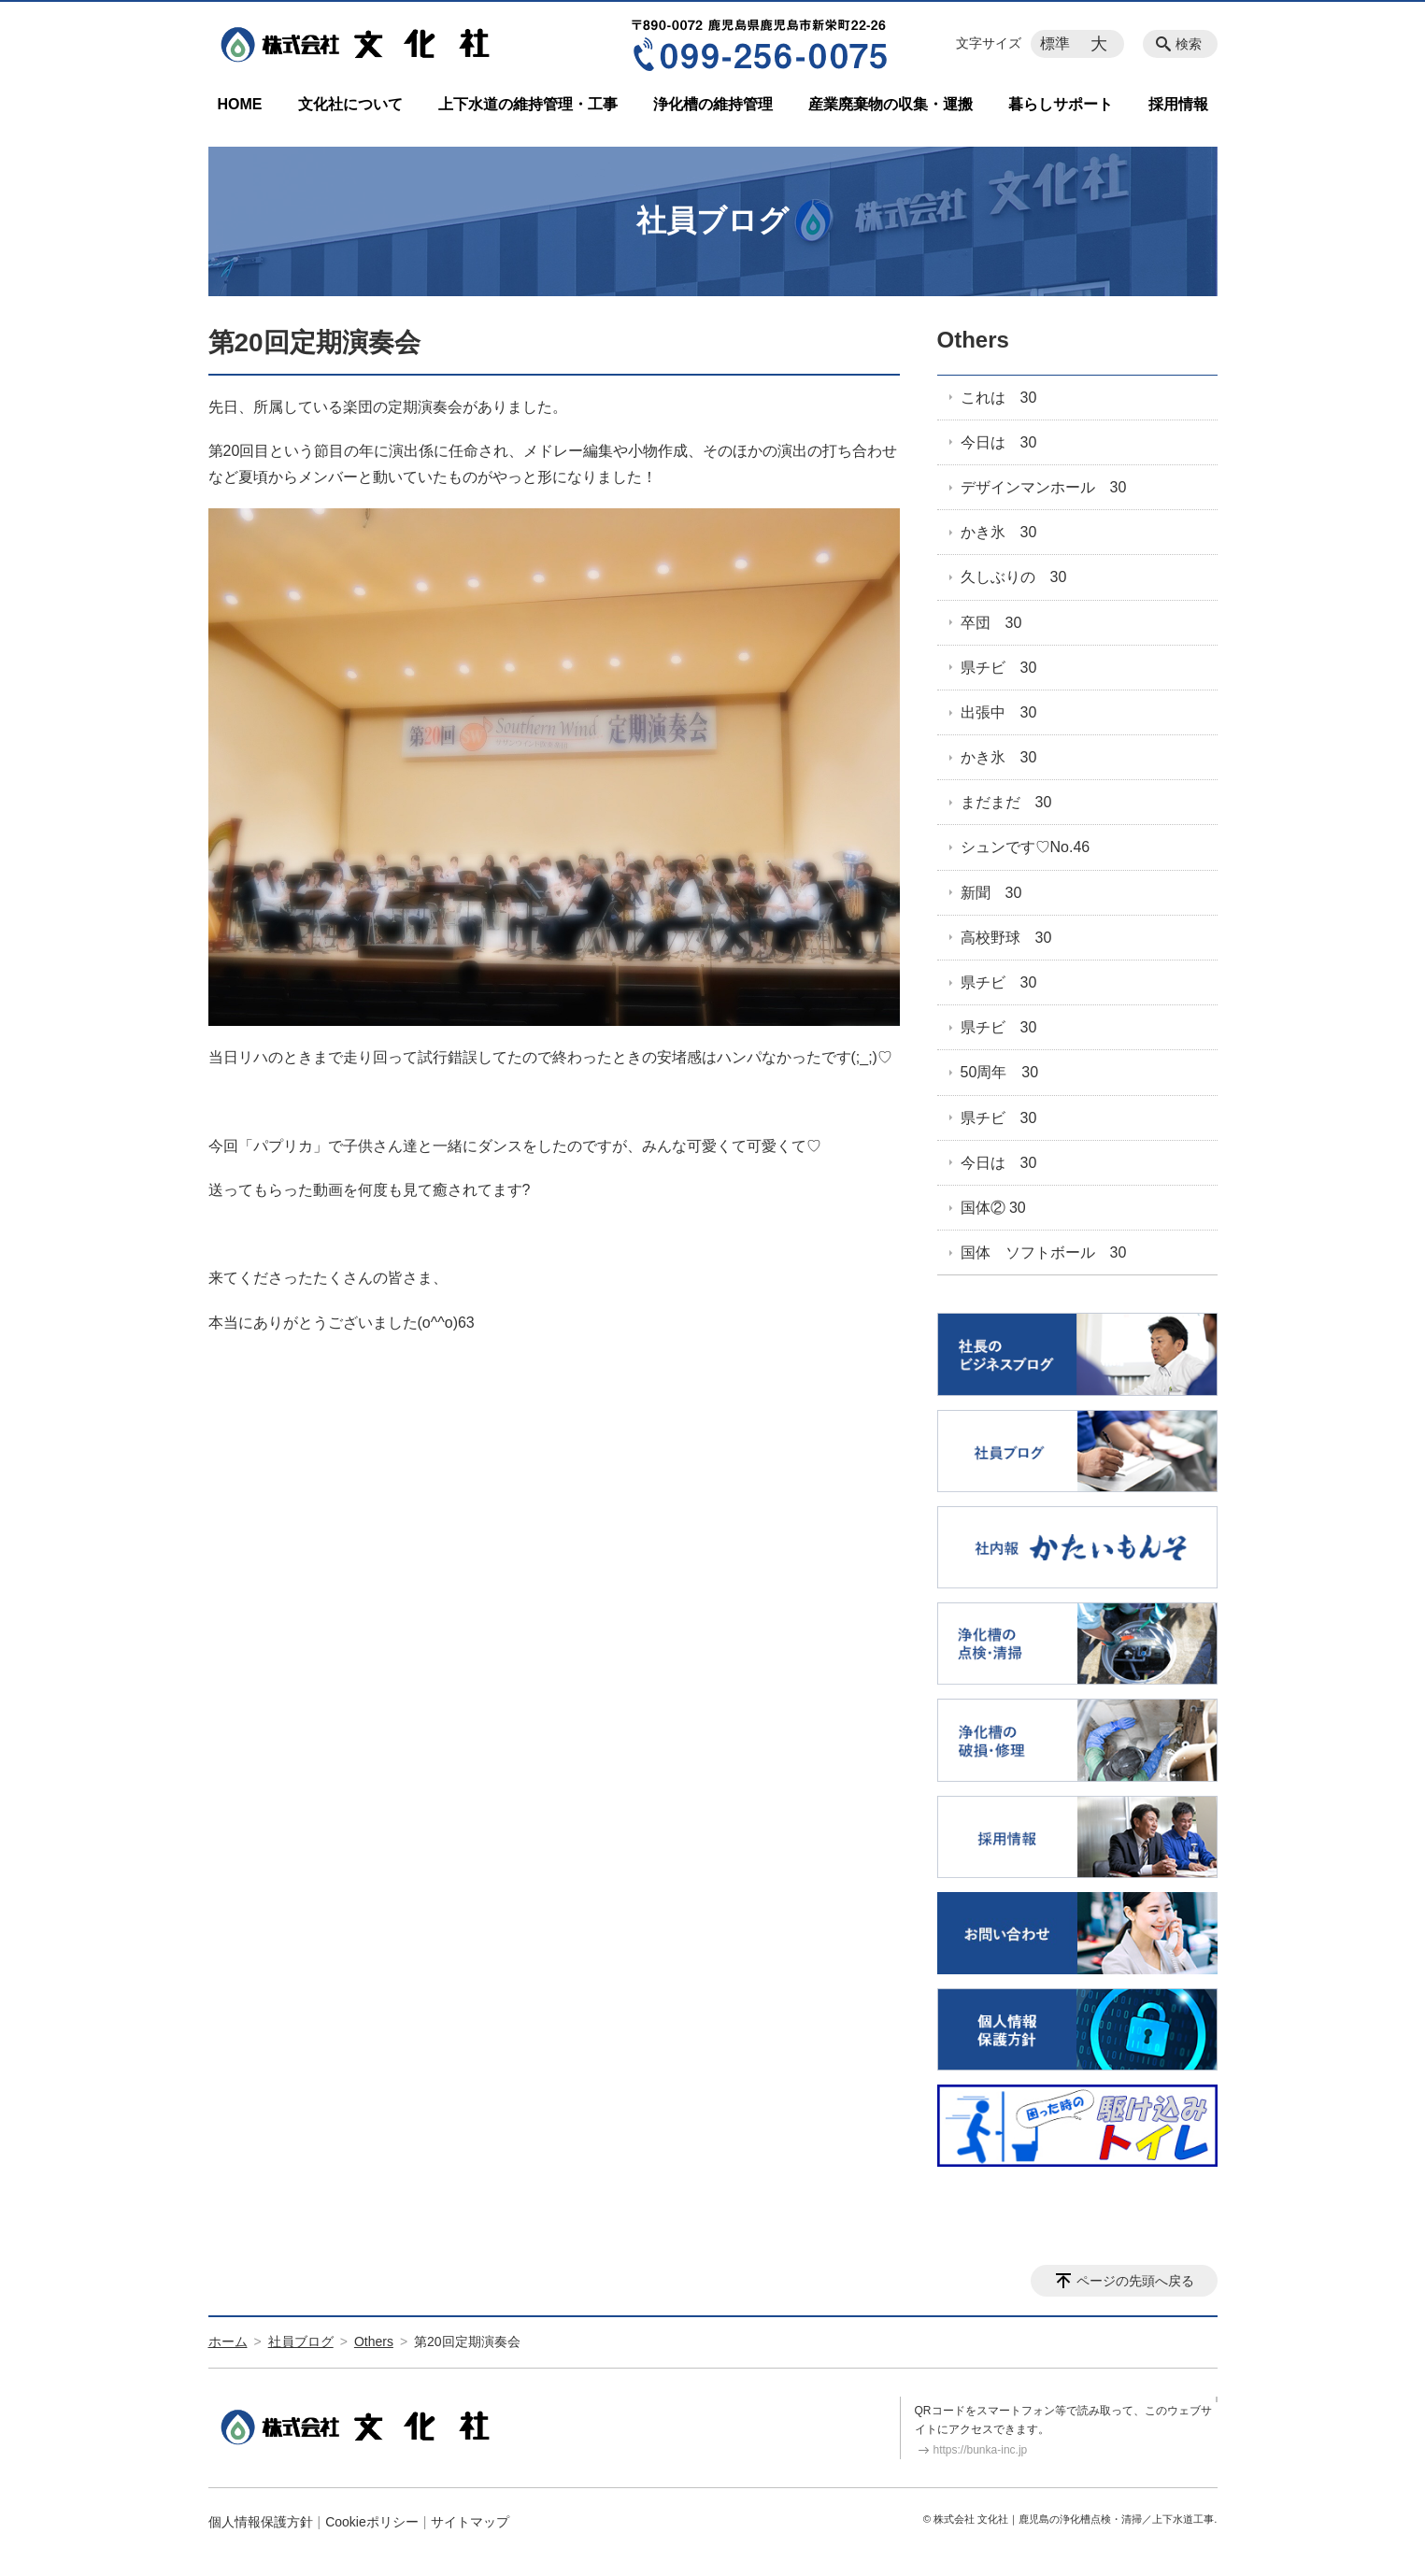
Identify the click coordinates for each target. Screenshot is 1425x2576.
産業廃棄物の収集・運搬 (890, 104)
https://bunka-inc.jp (980, 2449)
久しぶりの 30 (1014, 577)
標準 (1055, 43)
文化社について (350, 104)
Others (973, 339)
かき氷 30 (999, 532)
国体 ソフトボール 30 (1044, 1252)
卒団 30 (991, 623)
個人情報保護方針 (260, 2521)
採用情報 (1178, 104)
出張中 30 (999, 712)
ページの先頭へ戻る (1135, 2280)
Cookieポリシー (372, 2521)
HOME (240, 104)
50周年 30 (1000, 1072)
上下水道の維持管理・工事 (528, 104)
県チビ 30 (999, 668)
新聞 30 (991, 893)
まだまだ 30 (1006, 802)
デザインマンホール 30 (1044, 487)
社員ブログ (301, 2341)
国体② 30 (993, 1208)
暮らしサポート (1060, 104)
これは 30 (999, 398)
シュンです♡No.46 (1025, 847)
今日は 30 (999, 442)
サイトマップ (470, 2521)
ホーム (228, 2341)
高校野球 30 (1006, 938)
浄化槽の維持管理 (713, 104)
